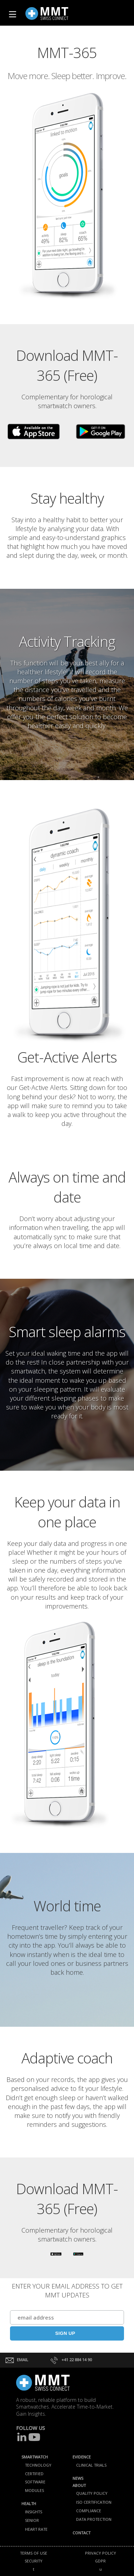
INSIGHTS (33, 2511)
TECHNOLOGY (38, 2465)
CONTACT (81, 2532)
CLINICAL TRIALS (91, 2465)
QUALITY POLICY (92, 2493)
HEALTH (28, 2503)
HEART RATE (36, 2529)
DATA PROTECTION (93, 2519)
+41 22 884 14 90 (71, 2359)
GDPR (100, 2561)
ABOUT (79, 2485)
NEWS (78, 2478)
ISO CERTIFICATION (93, 2502)
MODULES (34, 2490)
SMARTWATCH (34, 2457)
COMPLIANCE (88, 2510)
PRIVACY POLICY (100, 2553)
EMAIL (16, 2359)
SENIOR (32, 2520)
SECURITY (34, 2561)
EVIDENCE (82, 2457)
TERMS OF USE (33, 2553)
